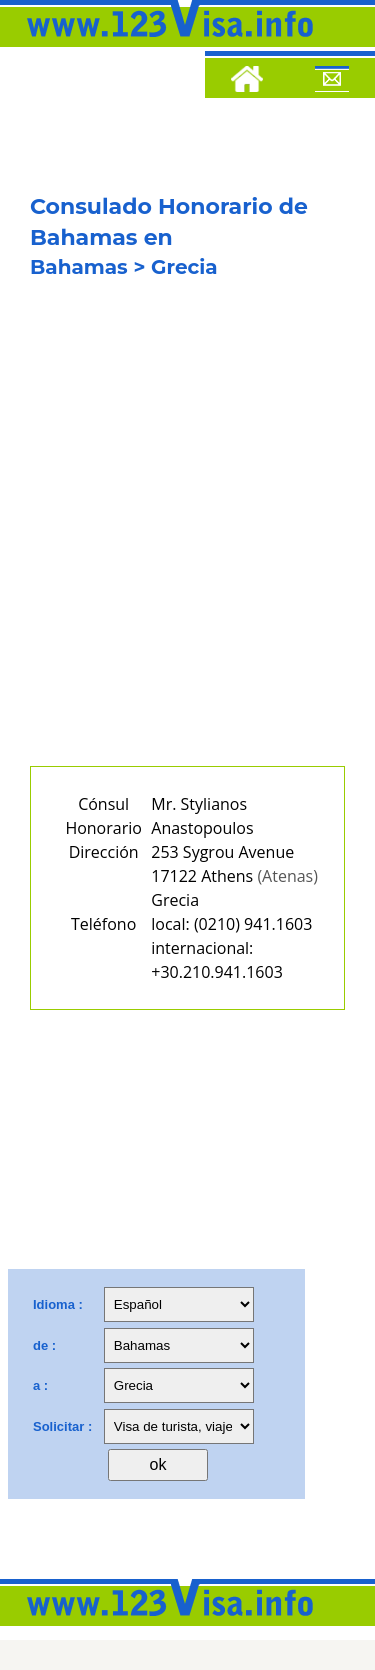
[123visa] (165, 43)
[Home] (247, 82)
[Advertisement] (187, 536)
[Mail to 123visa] (332, 82)
